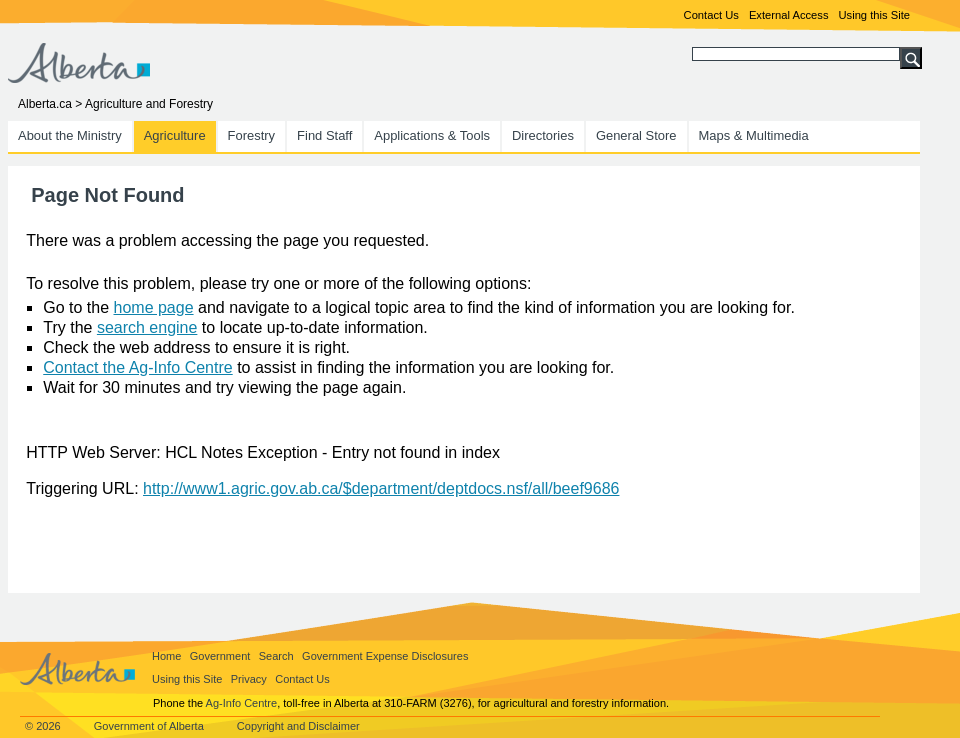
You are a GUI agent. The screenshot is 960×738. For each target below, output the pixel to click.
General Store (636, 135)
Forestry (252, 135)
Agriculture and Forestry (149, 104)
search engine (147, 327)
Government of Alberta (149, 726)
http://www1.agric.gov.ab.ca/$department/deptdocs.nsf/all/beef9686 (381, 488)
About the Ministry (70, 135)
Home (166, 656)
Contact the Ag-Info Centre (137, 367)
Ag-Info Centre (242, 703)
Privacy (249, 679)
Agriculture (175, 135)
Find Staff (324, 135)
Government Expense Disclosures (385, 656)
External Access (789, 15)
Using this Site (874, 15)
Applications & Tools (432, 135)
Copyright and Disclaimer (298, 726)
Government (220, 656)
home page (154, 307)
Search (276, 656)
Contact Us (711, 15)
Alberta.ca (45, 104)
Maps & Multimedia (754, 135)
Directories (543, 135)
